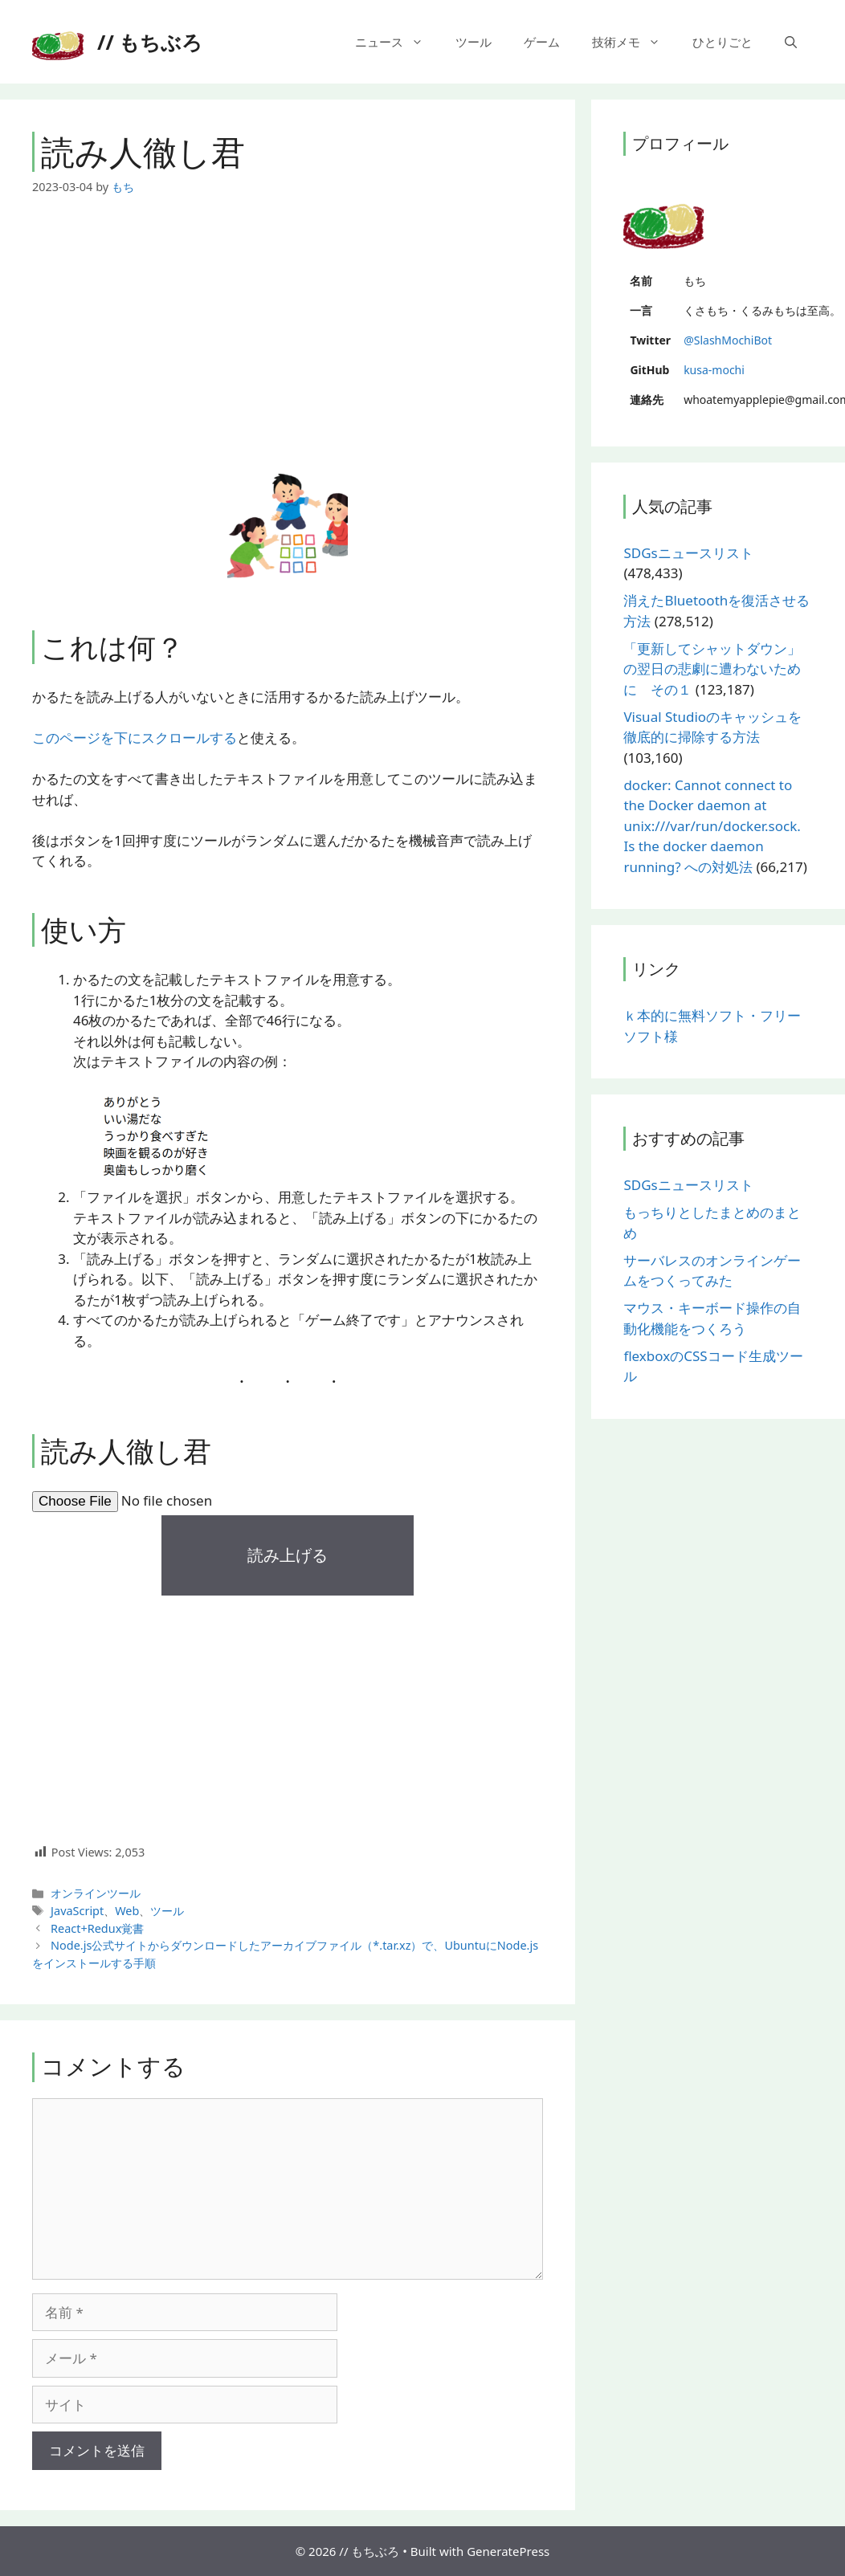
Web (127, 1910)
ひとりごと (722, 42)
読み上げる (287, 1555)
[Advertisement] (287, 334)
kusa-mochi (714, 369)
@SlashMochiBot (728, 340)
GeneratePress (508, 2551)
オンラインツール (96, 1893)
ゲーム (542, 42)
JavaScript (77, 1910)
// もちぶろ (149, 41)
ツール (473, 42)
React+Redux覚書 (97, 1928)
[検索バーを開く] (791, 42)
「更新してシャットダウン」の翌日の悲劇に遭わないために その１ (712, 669)
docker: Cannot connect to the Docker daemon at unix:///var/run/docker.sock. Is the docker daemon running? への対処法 (711, 826)
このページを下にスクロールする (134, 737)
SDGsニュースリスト (688, 553)
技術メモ (634, 42)
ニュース (397, 42)
